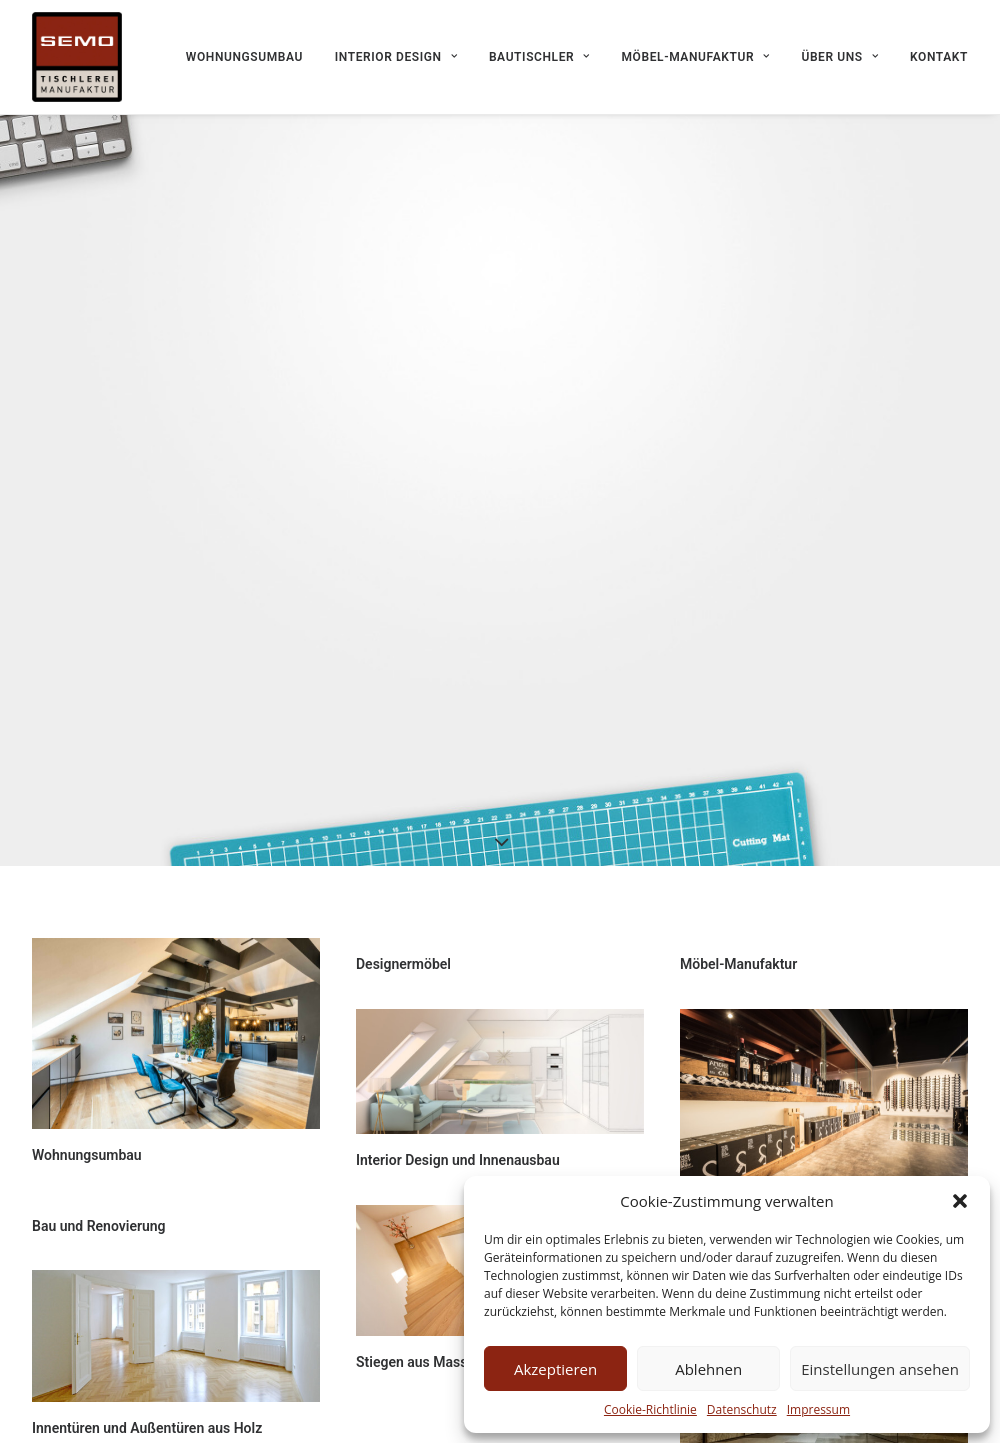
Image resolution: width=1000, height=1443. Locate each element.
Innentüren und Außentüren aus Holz (147, 1420)
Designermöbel (403, 957)
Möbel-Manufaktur (696, 57)
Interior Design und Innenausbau (458, 1152)
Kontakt (939, 57)
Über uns (839, 57)
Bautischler (539, 57)
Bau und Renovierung (99, 1218)
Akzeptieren (555, 1369)
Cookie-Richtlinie (650, 1409)
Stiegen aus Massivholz (430, 1354)
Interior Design (396, 57)
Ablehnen (708, 1369)
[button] (960, 1201)
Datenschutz (742, 1409)
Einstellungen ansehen (880, 1369)
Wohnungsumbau (244, 57)
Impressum (818, 1409)
